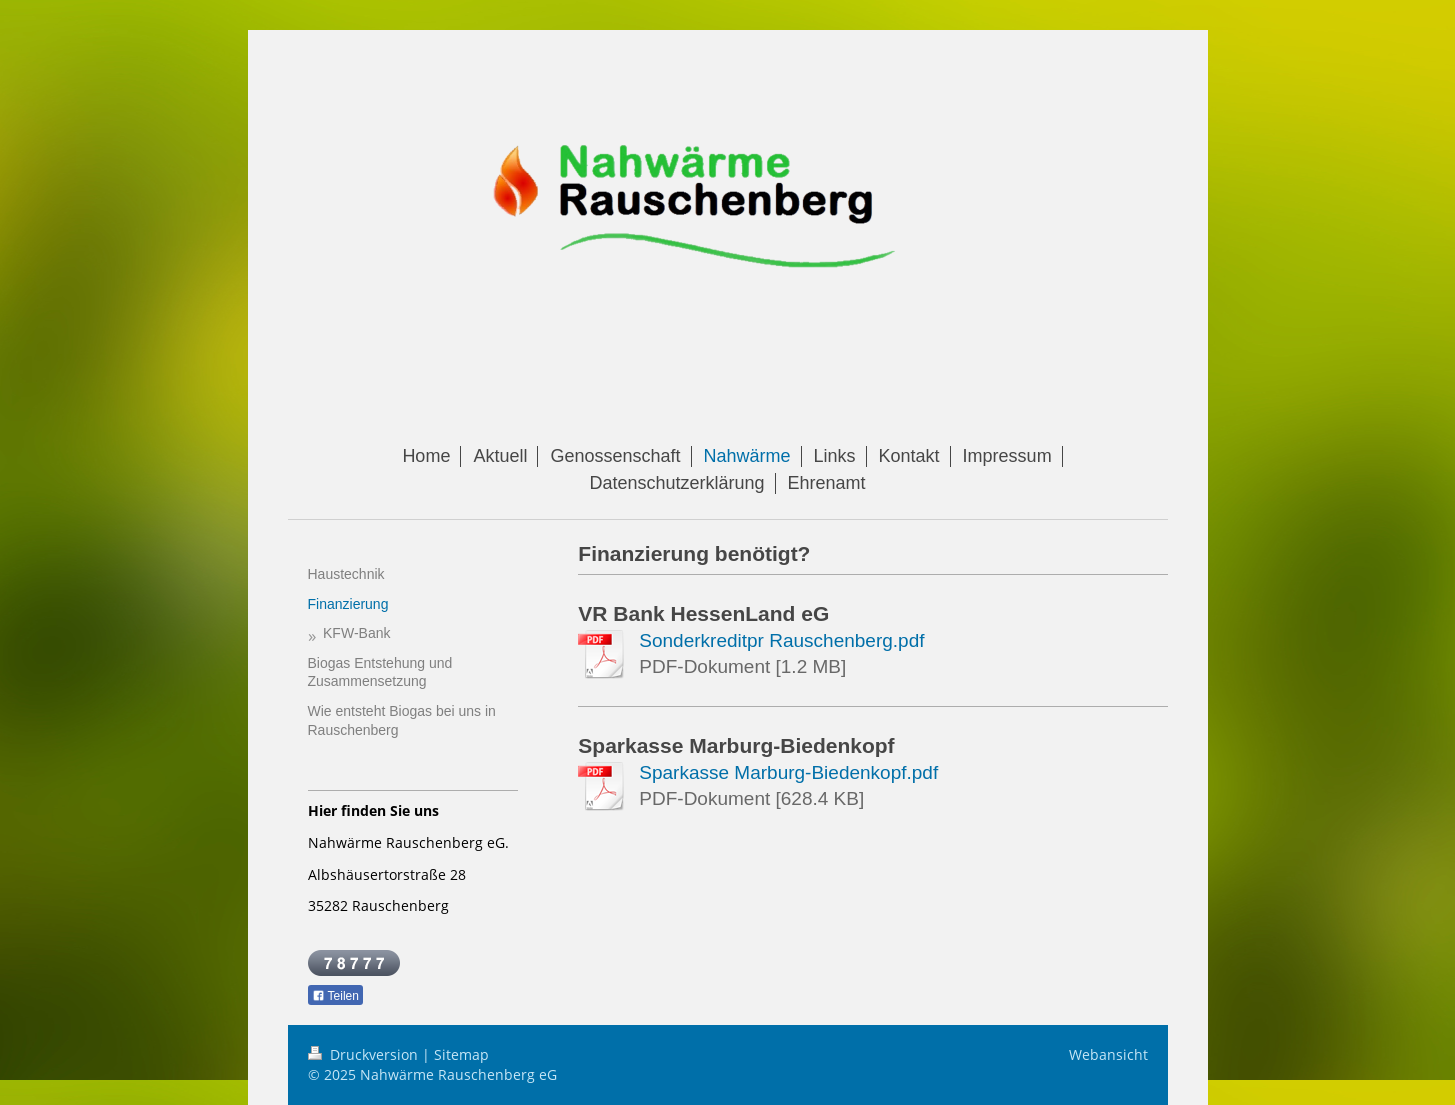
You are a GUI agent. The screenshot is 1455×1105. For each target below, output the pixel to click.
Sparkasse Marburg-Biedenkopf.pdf (788, 772)
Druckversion (365, 1054)
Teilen (335, 996)
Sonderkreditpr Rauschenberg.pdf (781, 640)
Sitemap (461, 1054)
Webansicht (1108, 1054)
